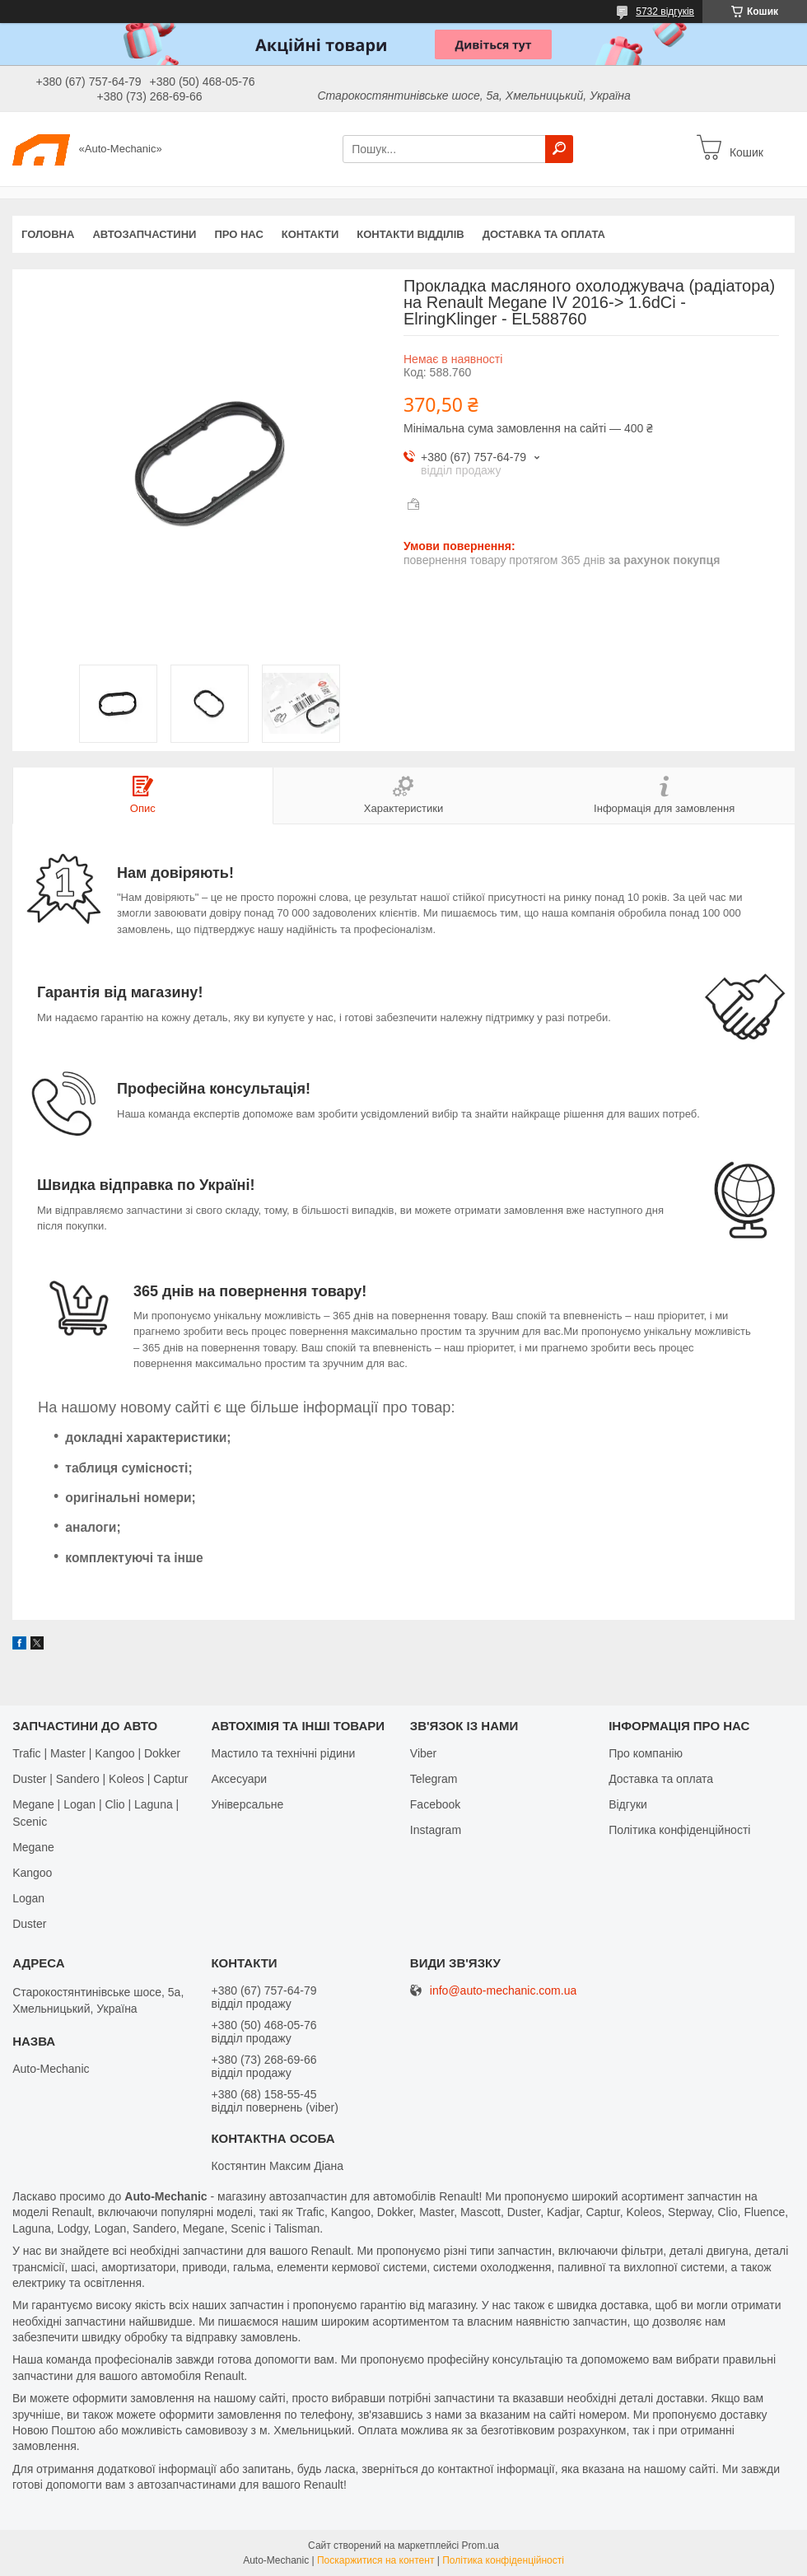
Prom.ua (480, 2545)
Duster (29, 1923)
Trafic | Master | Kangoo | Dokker (96, 1753)
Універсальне (247, 1804)
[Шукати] (559, 149)
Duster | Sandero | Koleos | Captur (100, 1778)
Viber (423, 1753)
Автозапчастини (144, 234)
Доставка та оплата (544, 234)
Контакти (310, 234)
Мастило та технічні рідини (283, 1753)
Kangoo (32, 1872)
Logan (28, 1898)
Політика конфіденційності (679, 1829)
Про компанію (646, 1753)
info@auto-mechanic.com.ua (503, 1991)
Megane (33, 1847)
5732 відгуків (665, 11)
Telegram (434, 1778)
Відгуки (628, 1804)
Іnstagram (435, 1829)
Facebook (435, 1804)
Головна (47, 234)
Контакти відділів (410, 234)
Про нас (238, 234)
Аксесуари (239, 1778)
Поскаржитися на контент (375, 2560)
